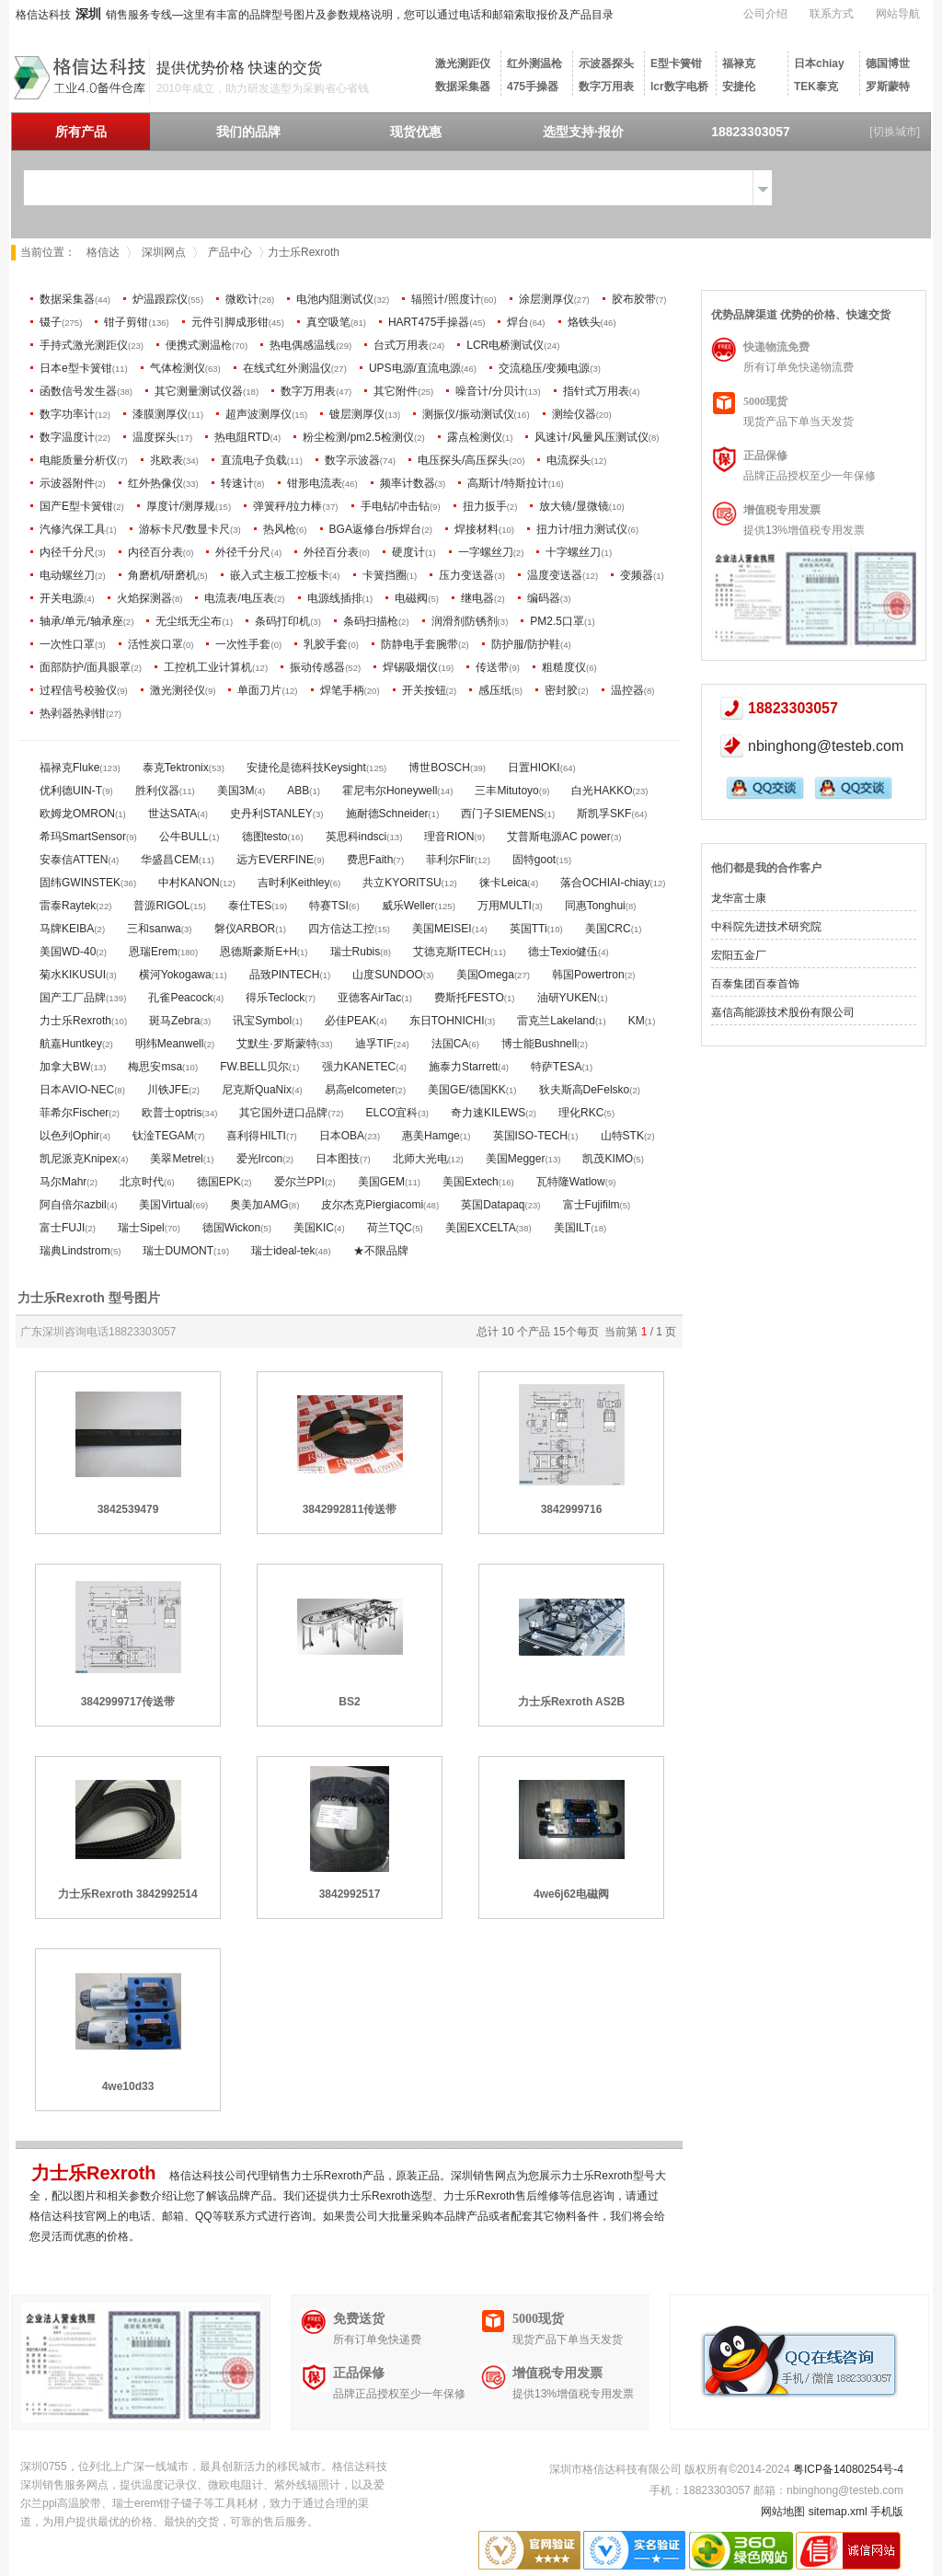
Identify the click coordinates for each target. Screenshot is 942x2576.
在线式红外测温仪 (287, 368)
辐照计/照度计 (445, 299)
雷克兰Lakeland (556, 1020)
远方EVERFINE (275, 859)
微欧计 (241, 299)
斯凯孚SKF (604, 813)
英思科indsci (356, 836)
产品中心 (230, 252)
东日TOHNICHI (447, 1020)
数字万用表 (606, 86)
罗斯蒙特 (888, 86)
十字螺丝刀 (573, 552)
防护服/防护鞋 (525, 644)
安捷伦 (738, 86)
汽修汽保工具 (73, 529)
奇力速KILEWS (488, 1112)
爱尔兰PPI (299, 1181)
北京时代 (142, 1181)
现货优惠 (416, 131)
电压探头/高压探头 (463, 460)
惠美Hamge (431, 1135)
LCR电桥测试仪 (505, 345)
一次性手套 (242, 644)
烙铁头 (584, 322)
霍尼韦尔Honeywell (389, 790)
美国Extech (470, 1181)
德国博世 (888, 63)
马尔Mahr (63, 1181)
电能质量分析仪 (78, 460)
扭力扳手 (485, 506)
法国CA (450, 1043)
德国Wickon (231, 1227)
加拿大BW (65, 1066)
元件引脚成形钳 (230, 322)
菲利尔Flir (450, 859)
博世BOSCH (439, 767)
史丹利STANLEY (271, 813)
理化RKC (580, 1112)
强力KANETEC (359, 1066)
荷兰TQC (389, 1227)
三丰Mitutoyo (506, 790)
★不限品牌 (380, 1250)
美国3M (236, 790)
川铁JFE (168, 1089)
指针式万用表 (596, 391)
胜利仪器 (157, 790)
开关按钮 (424, 690)
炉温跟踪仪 (160, 299)
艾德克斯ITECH (451, 951)
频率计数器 (407, 483)
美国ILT (572, 1227)
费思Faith (370, 859)
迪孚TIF (374, 1043)
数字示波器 (352, 460)
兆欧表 (166, 460)
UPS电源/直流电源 (415, 368)
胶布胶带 (634, 299)
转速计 (237, 483)
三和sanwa (154, 928)
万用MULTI (504, 905)
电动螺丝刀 (67, 575)
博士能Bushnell (539, 1043)
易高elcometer (360, 1089)
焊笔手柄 (342, 690)
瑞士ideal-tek (283, 1250)
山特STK (622, 1135)
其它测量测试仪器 (199, 391)
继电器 (477, 598)
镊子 (51, 322)
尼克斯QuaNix (257, 1089)
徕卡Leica (503, 882)
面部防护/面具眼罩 (85, 667)
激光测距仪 (462, 63)
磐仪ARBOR (245, 928)
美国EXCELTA (480, 1227)
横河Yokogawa (175, 974)
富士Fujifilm (591, 1204)
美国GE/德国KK (467, 1089)
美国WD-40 (68, 951)
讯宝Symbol (262, 1020)
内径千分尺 (67, 552)
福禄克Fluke (69, 767)
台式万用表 (401, 345)
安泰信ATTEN (74, 859)
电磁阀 (411, 598)
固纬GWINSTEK (80, 882)
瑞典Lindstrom (75, 1250)
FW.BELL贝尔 (254, 1066)
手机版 (886, 2511)
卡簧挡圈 (384, 575)
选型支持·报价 (583, 131)
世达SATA (173, 813)
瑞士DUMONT (178, 1250)
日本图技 (338, 1158)
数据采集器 (462, 86)
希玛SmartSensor (83, 836)
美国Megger (516, 1158)
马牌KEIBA (67, 928)
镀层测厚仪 (357, 414)
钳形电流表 (314, 483)
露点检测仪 (474, 437)
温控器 (627, 690)
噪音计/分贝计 (489, 391)
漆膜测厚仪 (160, 414)
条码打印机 (282, 621)
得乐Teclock (275, 997)
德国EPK (219, 1181)
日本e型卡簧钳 (76, 368)
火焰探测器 (144, 598)
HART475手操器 (428, 322)
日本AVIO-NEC (77, 1089)
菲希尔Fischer (74, 1112)
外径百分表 (331, 552)
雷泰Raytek (68, 905)
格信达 (103, 252)
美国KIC (313, 1227)
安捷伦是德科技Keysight (306, 767)
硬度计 (408, 552)
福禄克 (738, 63)
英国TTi (528, 928)
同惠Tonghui (595, 905)
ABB (298, 790)
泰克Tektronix (176, 767)
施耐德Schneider (387, 813)
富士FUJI (62, 1227)
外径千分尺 (242, 552)
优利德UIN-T (71, 790)
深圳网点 (164, 252)
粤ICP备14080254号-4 (848, 2469)
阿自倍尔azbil (73, 1204)
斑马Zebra (174, 1020)
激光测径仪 (177, 690)
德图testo (265, 836)
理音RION (449, 836)
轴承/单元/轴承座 (81, 621)
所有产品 (81, 131)
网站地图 (783, 2511)
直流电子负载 (254, 460)
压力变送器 (466, 575)
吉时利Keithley (294, 882)
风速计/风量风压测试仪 (591, 437)
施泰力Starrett (463, 1066)
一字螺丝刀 (485, 552)
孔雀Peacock (180, 997)
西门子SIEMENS (502, 813)
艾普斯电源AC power (559, 836)
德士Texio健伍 (563, 951)
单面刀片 (259, 690)
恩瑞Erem (153, 951)
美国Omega (485, 974)
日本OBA (341, 1135)
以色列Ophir (69, 1135)
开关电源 (62, 598)
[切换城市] (894, 131)
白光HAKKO (601, 790)
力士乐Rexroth (75, 1020)
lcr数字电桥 (679, 86)
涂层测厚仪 (546, 299)
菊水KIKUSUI (73, 974)
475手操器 (532, 86)
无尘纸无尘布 (188, 621)
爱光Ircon (259, 1158)
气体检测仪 (177, 368)
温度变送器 (554, 575)
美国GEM (381, 1181)
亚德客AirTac (369, 997)
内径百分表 (155, 552)
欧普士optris (171, 1112)
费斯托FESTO (469, 997)
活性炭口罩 (155, 644)
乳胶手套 (326, 644)
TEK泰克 (816, 86)
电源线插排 (334, 598)
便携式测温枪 (199, 345)
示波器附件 (67, 483)
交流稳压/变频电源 (544, 368)
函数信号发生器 (78, 391)
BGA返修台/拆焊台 (375, 529)
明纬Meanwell (169, 1043)
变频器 (636, 575)
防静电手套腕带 (419, 644)
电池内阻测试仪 (334, 299)
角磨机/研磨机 (162, 575)
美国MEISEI (442, 928)
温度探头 (154, 437)
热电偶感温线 (303, 345)
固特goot (534, 859)
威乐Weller (408, 905)
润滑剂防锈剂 (464, 621)
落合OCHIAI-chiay (604, 882)
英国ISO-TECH (530, 1135)
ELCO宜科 (392, 1112)
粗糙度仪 (564, 667)
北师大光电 (420, 1158)
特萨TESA (556, 1066)
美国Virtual (165, 1204)
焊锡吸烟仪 (410, 667)
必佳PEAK (350, 1020)
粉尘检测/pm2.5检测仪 (358, 437)
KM (636, 1020)
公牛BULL (184, 836)
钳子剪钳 (126, 322)
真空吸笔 (328, 322)
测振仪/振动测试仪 (467, 414)
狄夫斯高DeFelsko (584, 1089)
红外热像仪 (155, 483)
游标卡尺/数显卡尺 (184, 529)
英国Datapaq (492, 1204)
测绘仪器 (574, 414)
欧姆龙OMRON (77, 813)
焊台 (518, 322)
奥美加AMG (259, 1204)
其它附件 (395, 391)
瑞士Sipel (141, 1227)
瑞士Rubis (355, 951)
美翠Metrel (176, 1158)
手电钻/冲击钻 (395, 506)
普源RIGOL (161, 905)
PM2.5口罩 (557, 621)
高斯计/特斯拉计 (507, 483)
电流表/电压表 (238, 598)
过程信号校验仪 (78, 690)
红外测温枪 (534, 63)
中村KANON (189, 882)
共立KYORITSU (401, 882)
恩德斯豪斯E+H (258, 951)
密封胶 (561, 690)
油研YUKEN (567, 997)
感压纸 (494, 690)
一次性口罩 (67, 644)
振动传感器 (317, 667)
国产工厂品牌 (73, 997)
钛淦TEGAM (163, 1135)
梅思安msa (155, 1066)
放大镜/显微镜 (573, 506)
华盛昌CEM (170, 859)
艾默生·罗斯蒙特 (276, 1043)
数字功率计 (67, 414)
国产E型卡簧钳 (76, 506)
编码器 (543, 598)
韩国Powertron (588, 974)
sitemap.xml (838, 2511)
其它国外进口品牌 (283, 1112)
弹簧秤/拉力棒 (287, 506)
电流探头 (568, 460)
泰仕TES (249, 905)
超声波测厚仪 (258, 414)
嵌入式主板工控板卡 (279, 575)
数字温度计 (67, 437)
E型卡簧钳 (676, 63)
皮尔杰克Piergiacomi (372, 1204)
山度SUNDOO (387, 974)
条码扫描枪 (370, 621)
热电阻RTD (242, 437)
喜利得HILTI (255, 1135)
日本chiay (819, 63)
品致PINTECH (284, 974)
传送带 (492, 667)
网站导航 (898, 13)
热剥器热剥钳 (73, 713)
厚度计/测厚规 (180, 506)
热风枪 (279, 529)
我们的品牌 (248, 131)
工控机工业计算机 (208, 667)
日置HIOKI (534, 767)
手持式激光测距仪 (84, 345)
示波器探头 (606, 63)
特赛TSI (329, 905)
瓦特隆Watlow (570, 1181)
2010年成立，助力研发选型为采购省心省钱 (262, 88)
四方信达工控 (341, 928)
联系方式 (832, 13)
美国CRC (608, 928)
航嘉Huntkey (71, 1043)
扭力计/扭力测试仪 (581, 529)
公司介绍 (765, 13)
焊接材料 (476, 529)
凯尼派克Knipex (79, 1158)
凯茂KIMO (607, 1158)
